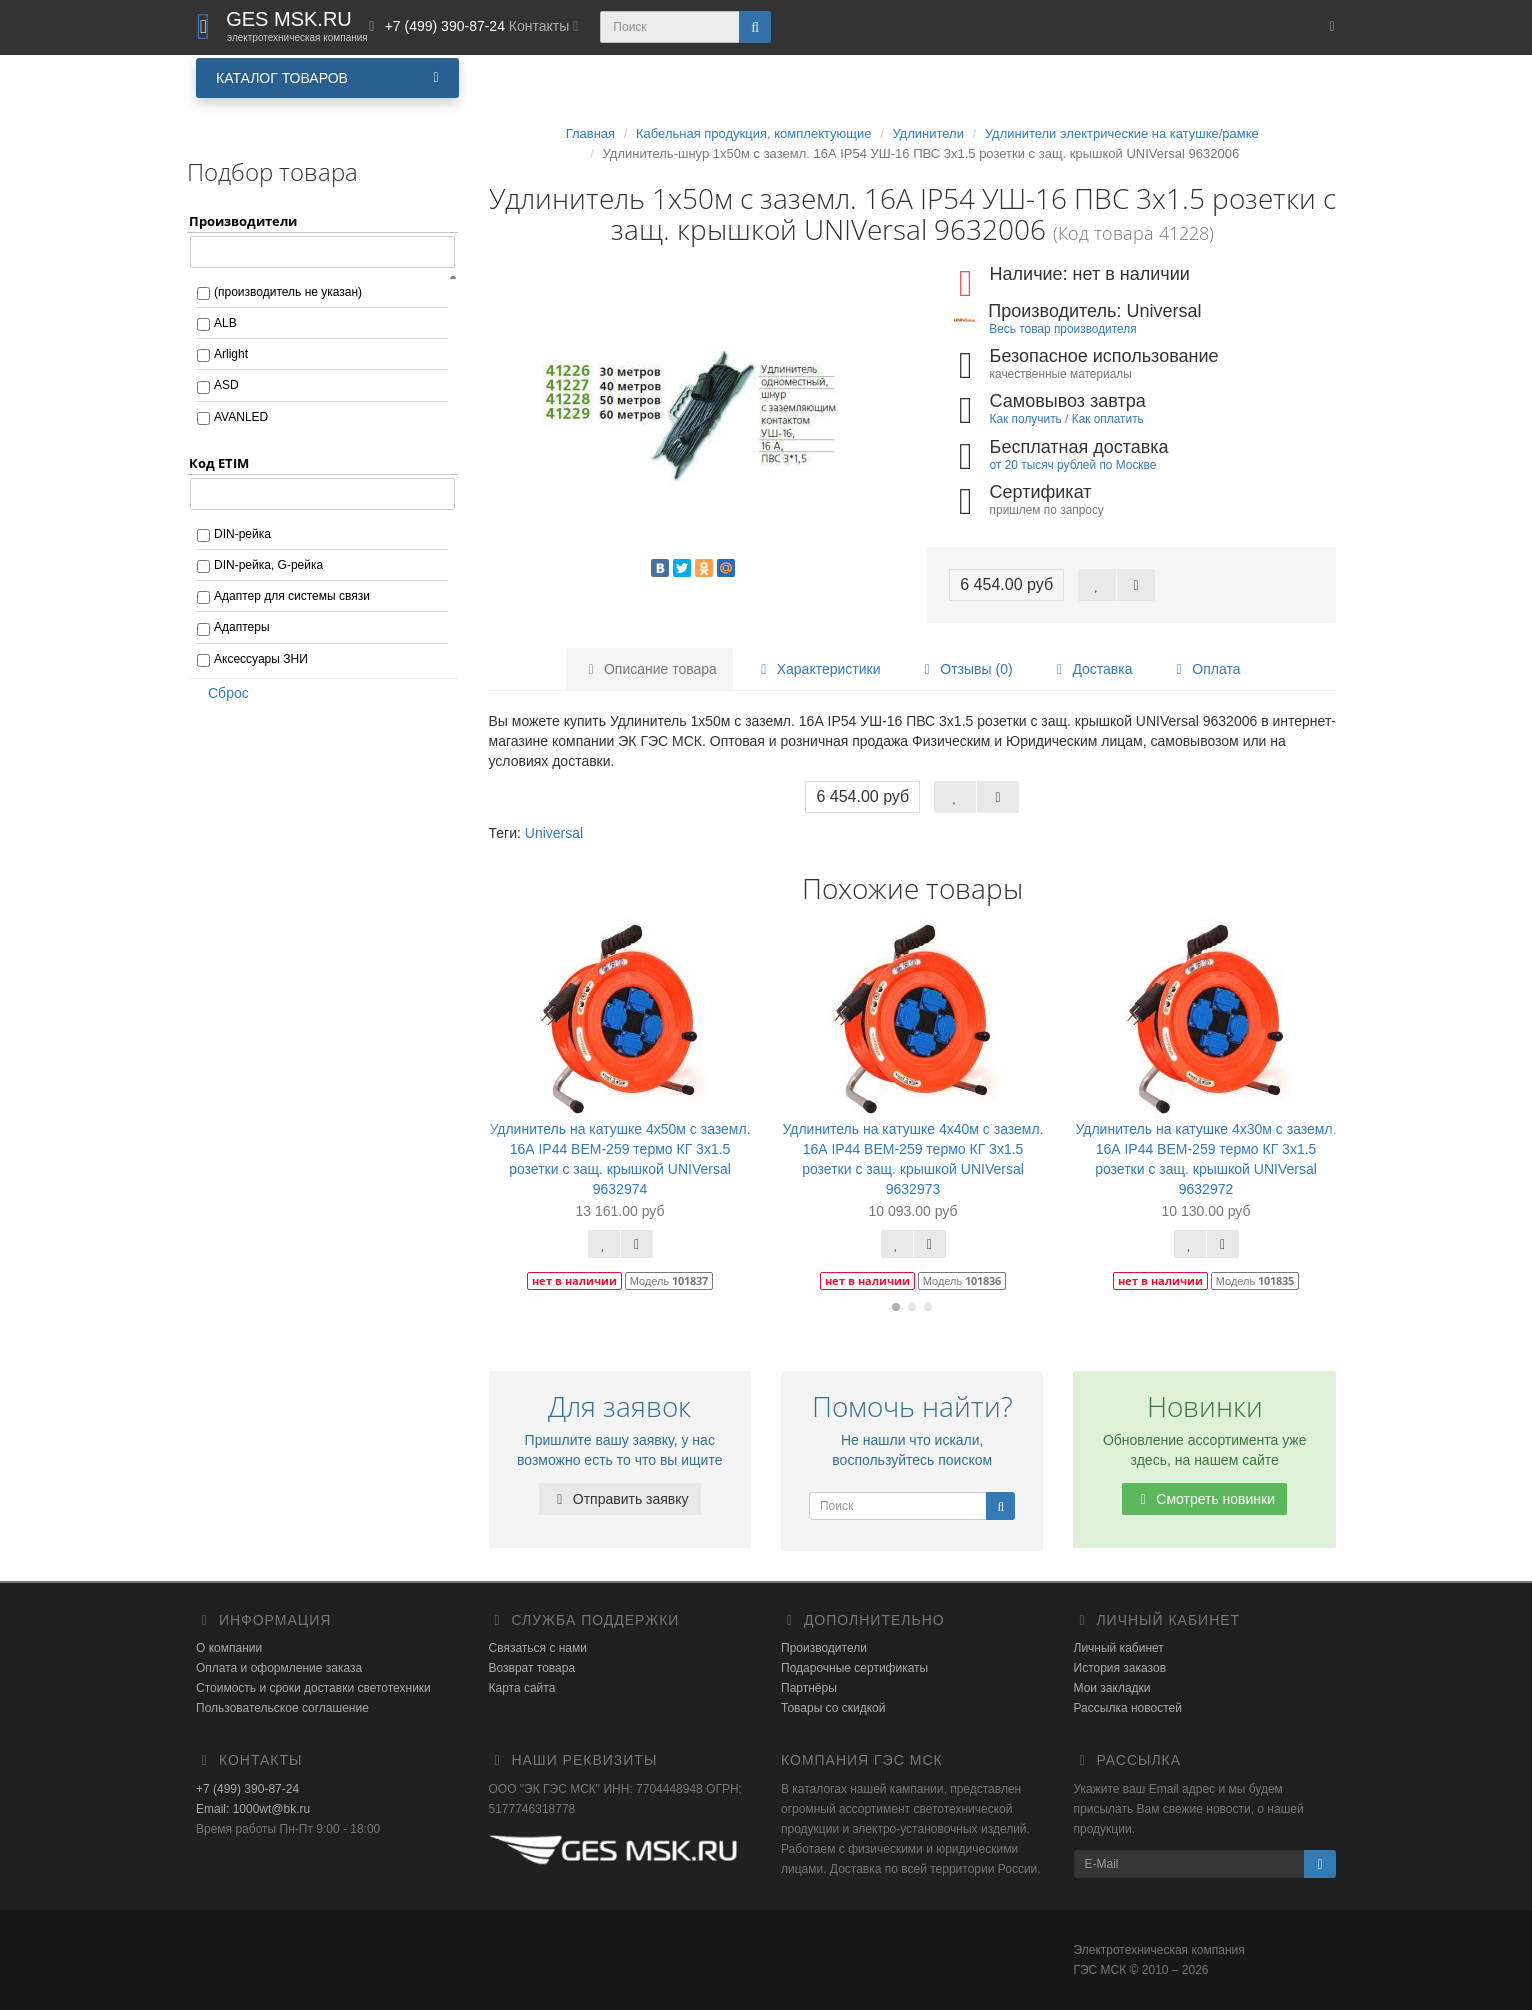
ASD (226, 385)
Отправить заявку (620, 1499)
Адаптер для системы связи (292, 596)
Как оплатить (1108, 419)
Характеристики (818, 669)
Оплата (1205, 669)
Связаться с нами (538, 1648)
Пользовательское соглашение (282, 1708)
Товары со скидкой (833, 1708)
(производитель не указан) (288, 292)
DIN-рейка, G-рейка (268, 565)
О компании (229, 1648)
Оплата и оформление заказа (279, 1668)
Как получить (1026, 419)
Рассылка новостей (1128, 1708)
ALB (225, 323)
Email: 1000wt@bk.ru (253, 1809)
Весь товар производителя (1062, 329)
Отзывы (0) (965, 669)
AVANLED (241, 417)
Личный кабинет (1119, 1648)
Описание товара (649, 669)
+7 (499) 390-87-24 (247, 1789)
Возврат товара (532, 1668)
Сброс (222, 693)
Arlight (231, 354)
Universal (554, 833)
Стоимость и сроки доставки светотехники (313, 1688)
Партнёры (809, 1688)
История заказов (1120, 1668)
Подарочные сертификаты (854, 1668)
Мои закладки (1112, 1688)
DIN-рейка (242, 534)
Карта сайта (522, 1688)
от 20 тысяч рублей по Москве (1073, 465)
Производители (824, 1648)
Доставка (1091, 669)
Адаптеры (242, 627)
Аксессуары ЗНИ (261, 659)
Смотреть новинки (1204, 1499)
